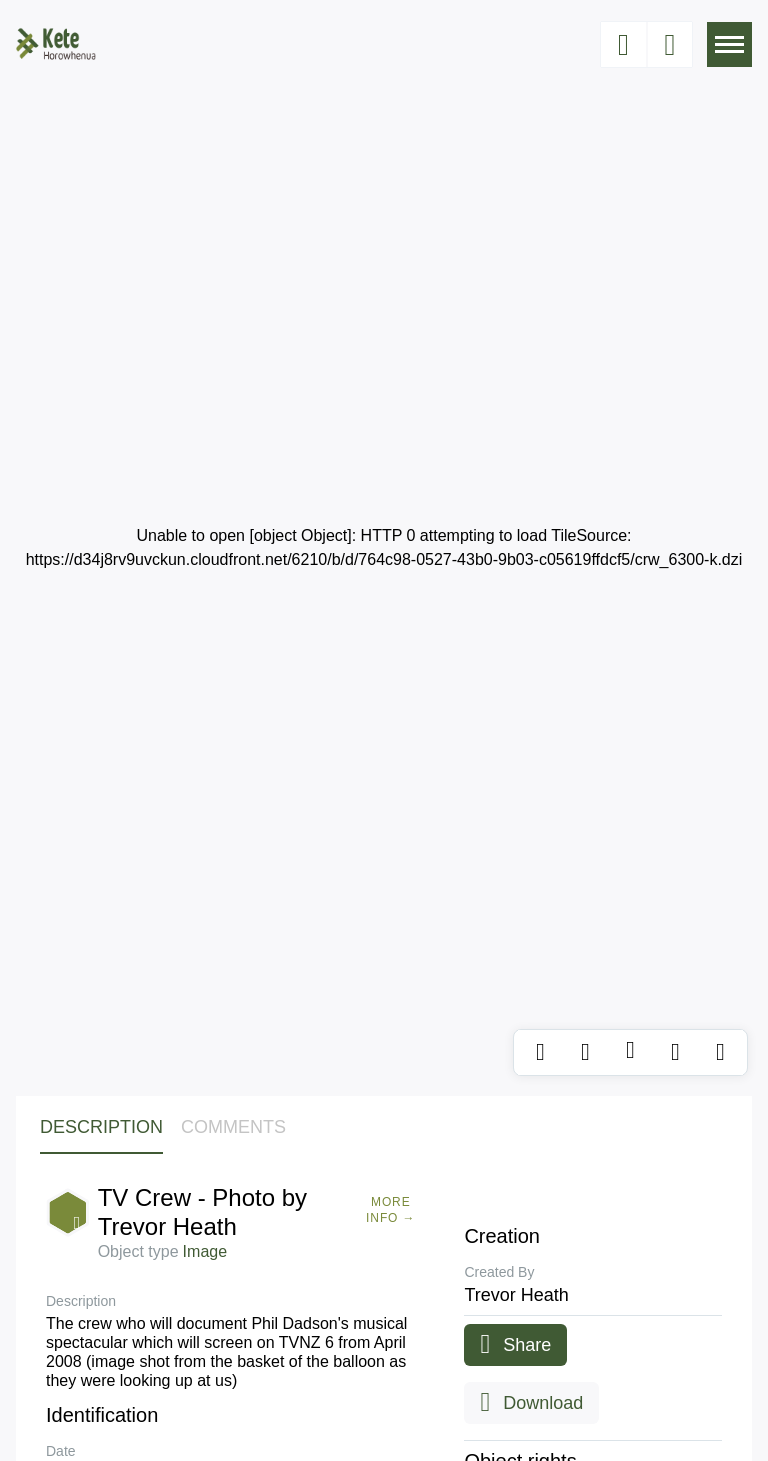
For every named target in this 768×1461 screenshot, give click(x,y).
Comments (233, 1127)
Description (101, 1127)
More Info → (390, 1210)
